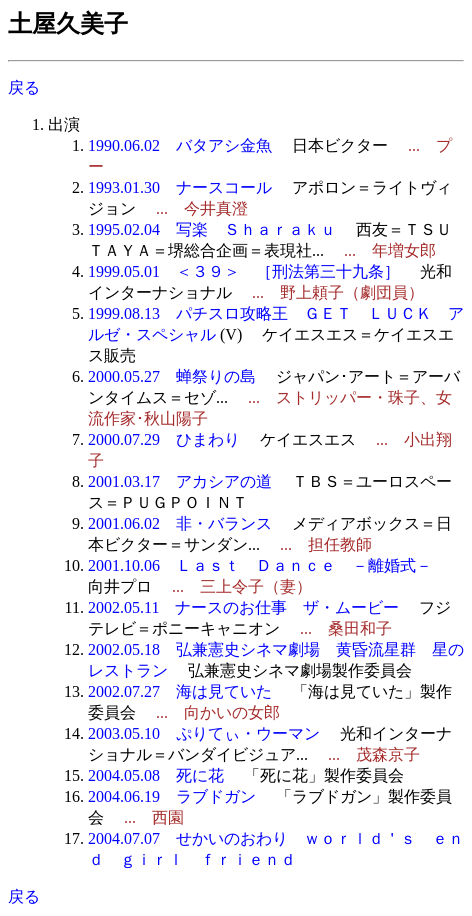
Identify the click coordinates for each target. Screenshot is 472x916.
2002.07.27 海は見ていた (180, 691)
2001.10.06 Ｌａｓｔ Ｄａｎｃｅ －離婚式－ (260, 565)
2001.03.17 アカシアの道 (180, 481)
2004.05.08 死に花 (156, 775)
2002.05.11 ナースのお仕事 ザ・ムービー (243, 607)
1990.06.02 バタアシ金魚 (180, 145)
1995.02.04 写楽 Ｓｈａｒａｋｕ (212, 229)
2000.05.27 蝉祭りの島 (172, 376)
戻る (24, 87)
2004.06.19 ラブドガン (172, 796)
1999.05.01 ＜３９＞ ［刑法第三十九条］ (244, 271)
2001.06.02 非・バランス (180, 523)
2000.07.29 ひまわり (164, 439)
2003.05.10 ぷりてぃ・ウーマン (204, 733)
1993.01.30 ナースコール (180, 187)
